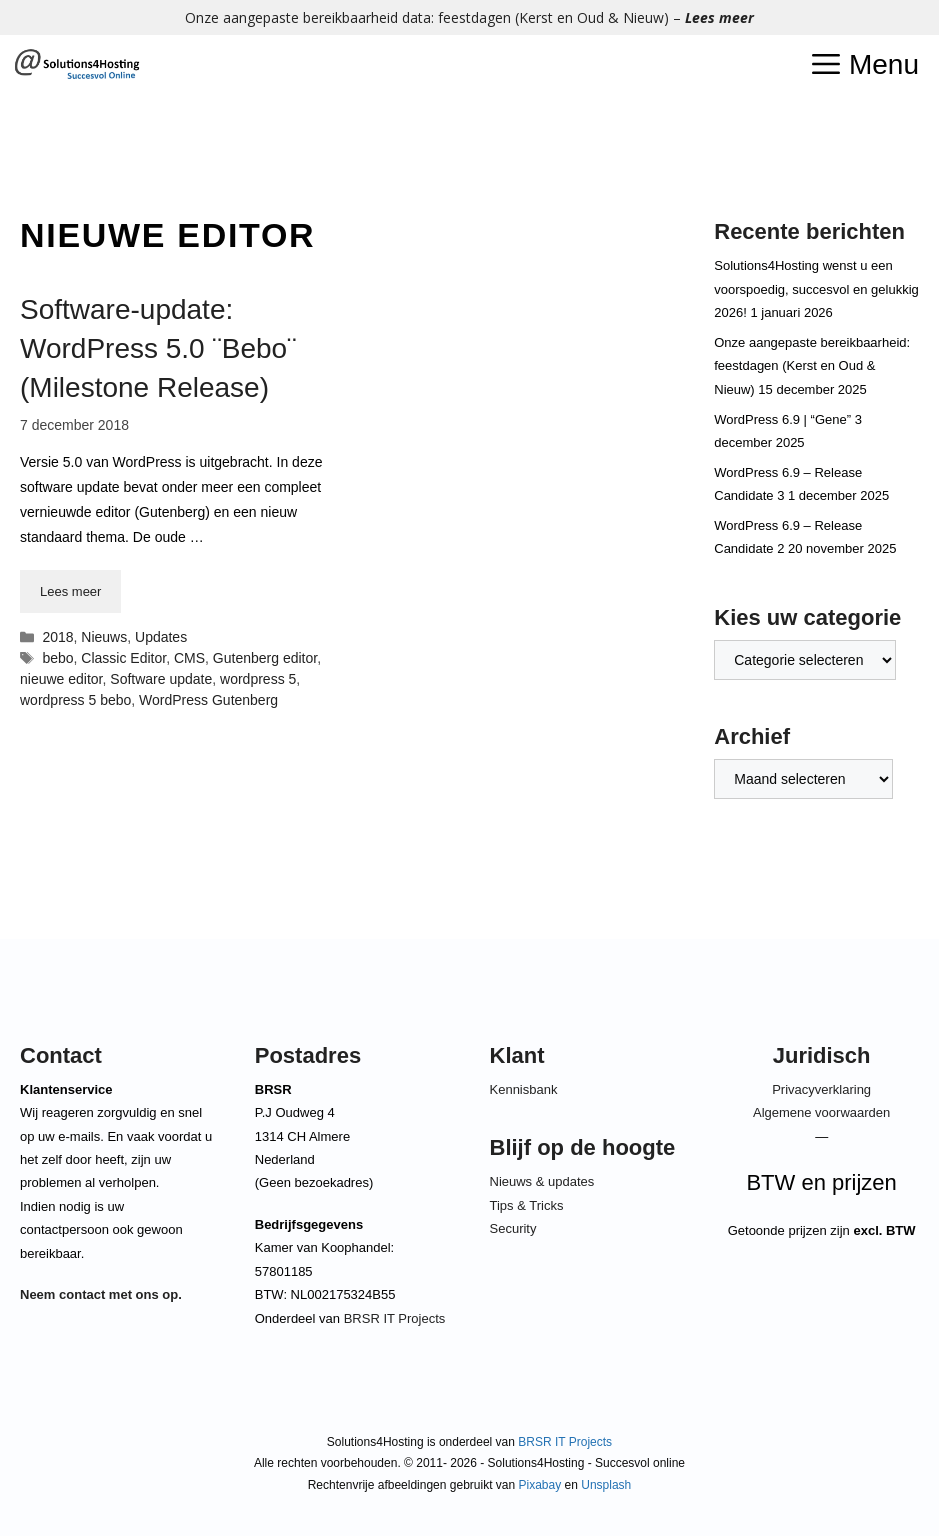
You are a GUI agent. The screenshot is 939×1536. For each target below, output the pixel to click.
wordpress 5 (258, 679)
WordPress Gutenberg (208, 700)
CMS (189, 658)
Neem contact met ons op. (101, 1294)
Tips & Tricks (527, 1205)
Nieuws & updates (542, 1181)
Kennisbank (524, 1089)
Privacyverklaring (821, 1089)
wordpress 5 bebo (75, 700)
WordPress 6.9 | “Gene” (782, 419)
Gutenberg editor (265, 658)
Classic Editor (123, 658)
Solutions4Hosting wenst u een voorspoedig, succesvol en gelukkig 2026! (816, 289)
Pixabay (540, 1485)
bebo (57, 658)
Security (513, 1228)
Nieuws (104, 637)
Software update (161, 679)
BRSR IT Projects (395, 1318)
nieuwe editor (61, 679)
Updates (161, 637)
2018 (57, 637)
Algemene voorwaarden (821, 1112)
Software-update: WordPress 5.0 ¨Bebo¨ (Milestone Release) (158, 348)
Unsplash (606, 1485)
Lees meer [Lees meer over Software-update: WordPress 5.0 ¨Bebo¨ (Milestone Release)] (70, 591)
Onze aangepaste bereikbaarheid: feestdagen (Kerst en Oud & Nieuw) (812, 366)
